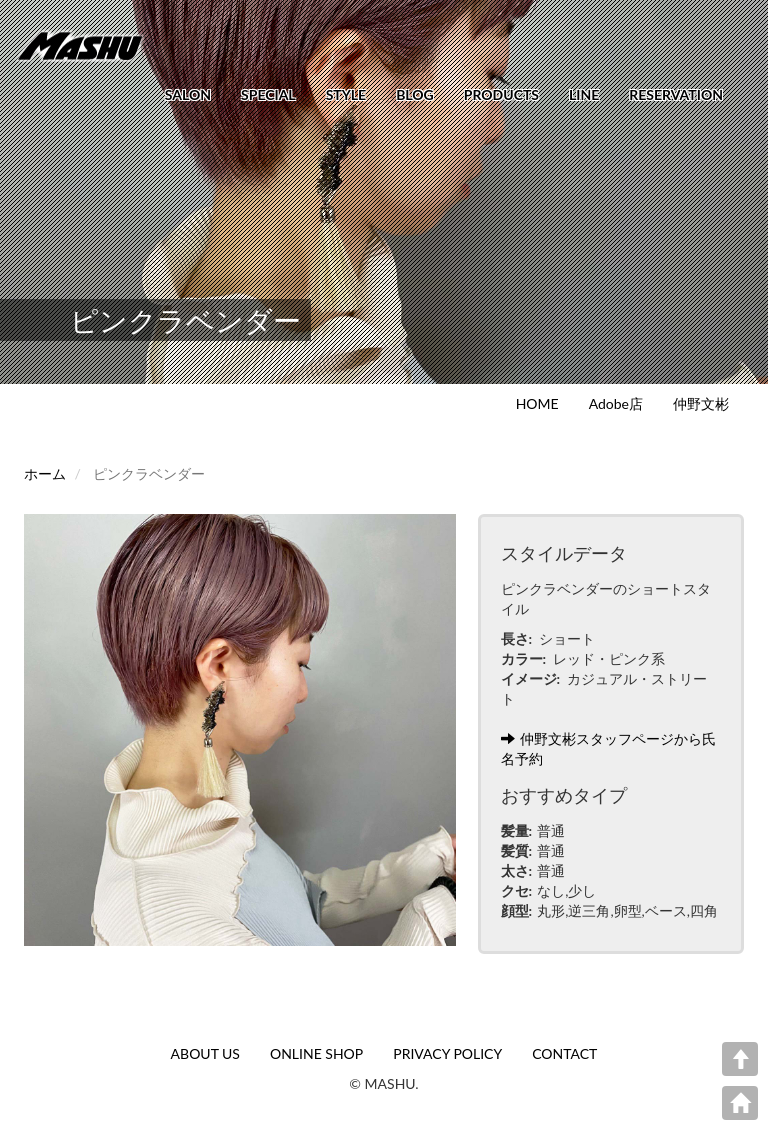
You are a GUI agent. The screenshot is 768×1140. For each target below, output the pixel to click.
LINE (584, 94)
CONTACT (564, 1053)
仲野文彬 (701, 403)
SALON (188, 94)
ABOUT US (205, 1053)
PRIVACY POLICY (447, 1053)
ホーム (45, 473)
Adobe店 (616, 403)
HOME (537, 403)
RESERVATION (676, 94)
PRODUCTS (501, 94)
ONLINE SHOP (316, 1053)
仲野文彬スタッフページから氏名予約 (608, 748)
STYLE (346, 94)
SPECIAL (268, 94)
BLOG (415, 94)
